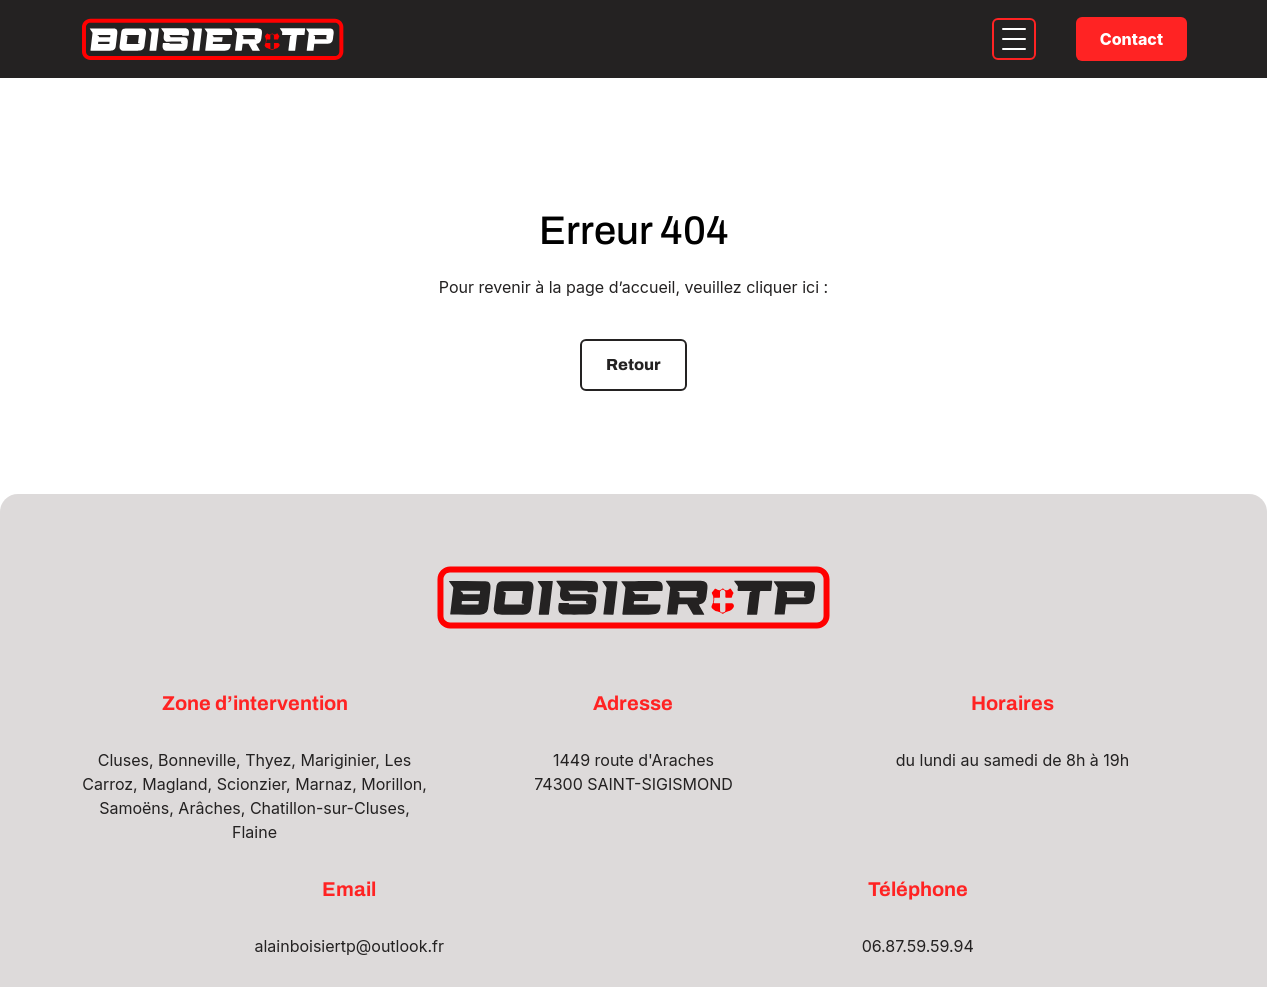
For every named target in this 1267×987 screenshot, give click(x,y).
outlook (399, 946)
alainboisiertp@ (312, 946)
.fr (435, 946)
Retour (633, 364)
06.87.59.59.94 (918, 946)
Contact (1131, 39)
